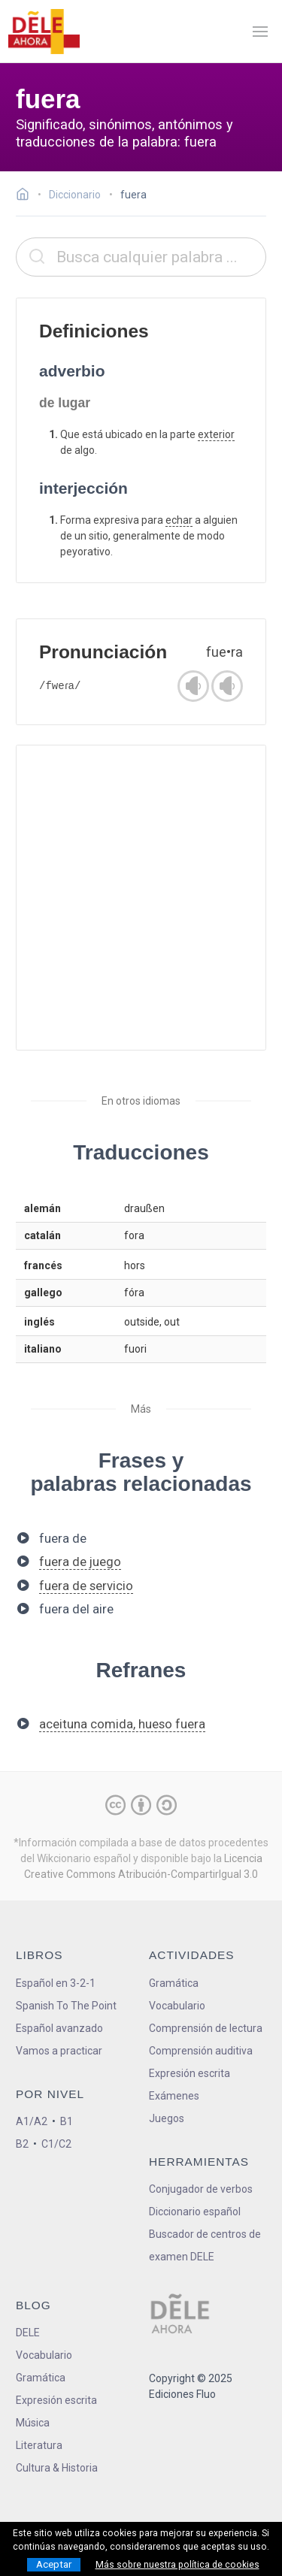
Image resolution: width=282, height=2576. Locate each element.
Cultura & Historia (57, 2468)
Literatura (39, 2445)
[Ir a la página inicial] (27, 196)
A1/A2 (31, 2121)
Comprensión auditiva (201, 2051)
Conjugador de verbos (201, 2189)
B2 (22, 2144)
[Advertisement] (141, 898)
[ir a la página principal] (43, 31)
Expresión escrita (189, 2073)
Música (33, 2423)
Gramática (174, 1983)
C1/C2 (56, 2144)
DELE (28, 2333)
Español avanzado (59, 2028)
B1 (66, 2121)
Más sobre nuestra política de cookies (177, 2564)
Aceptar (53, 2564)
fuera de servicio (86, 1585)
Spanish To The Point (66, 2006)
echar (179, 520)
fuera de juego (80, 1561)
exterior (216, 434)
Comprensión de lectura (205, 2028)
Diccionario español (195, 2212)
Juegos (166, 2118)
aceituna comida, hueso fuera (122, 1723)
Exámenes (174, 2096)
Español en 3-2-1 (56, 1983)
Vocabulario (177, 2006)
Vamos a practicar (59, 2051)
